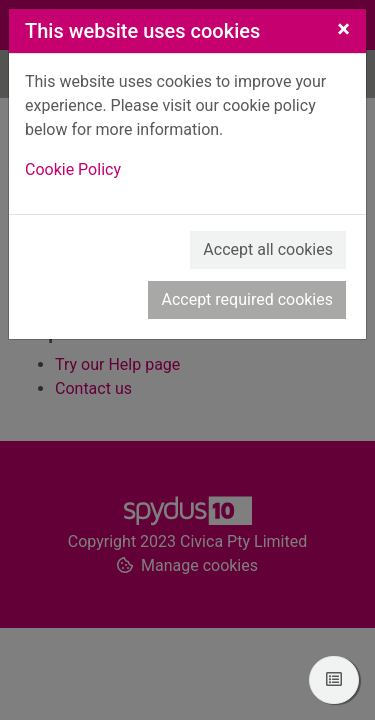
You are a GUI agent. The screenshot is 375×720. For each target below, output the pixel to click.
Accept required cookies (247, 299)
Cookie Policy (73, 169)
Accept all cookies (268, 249)
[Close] (343, 29)
